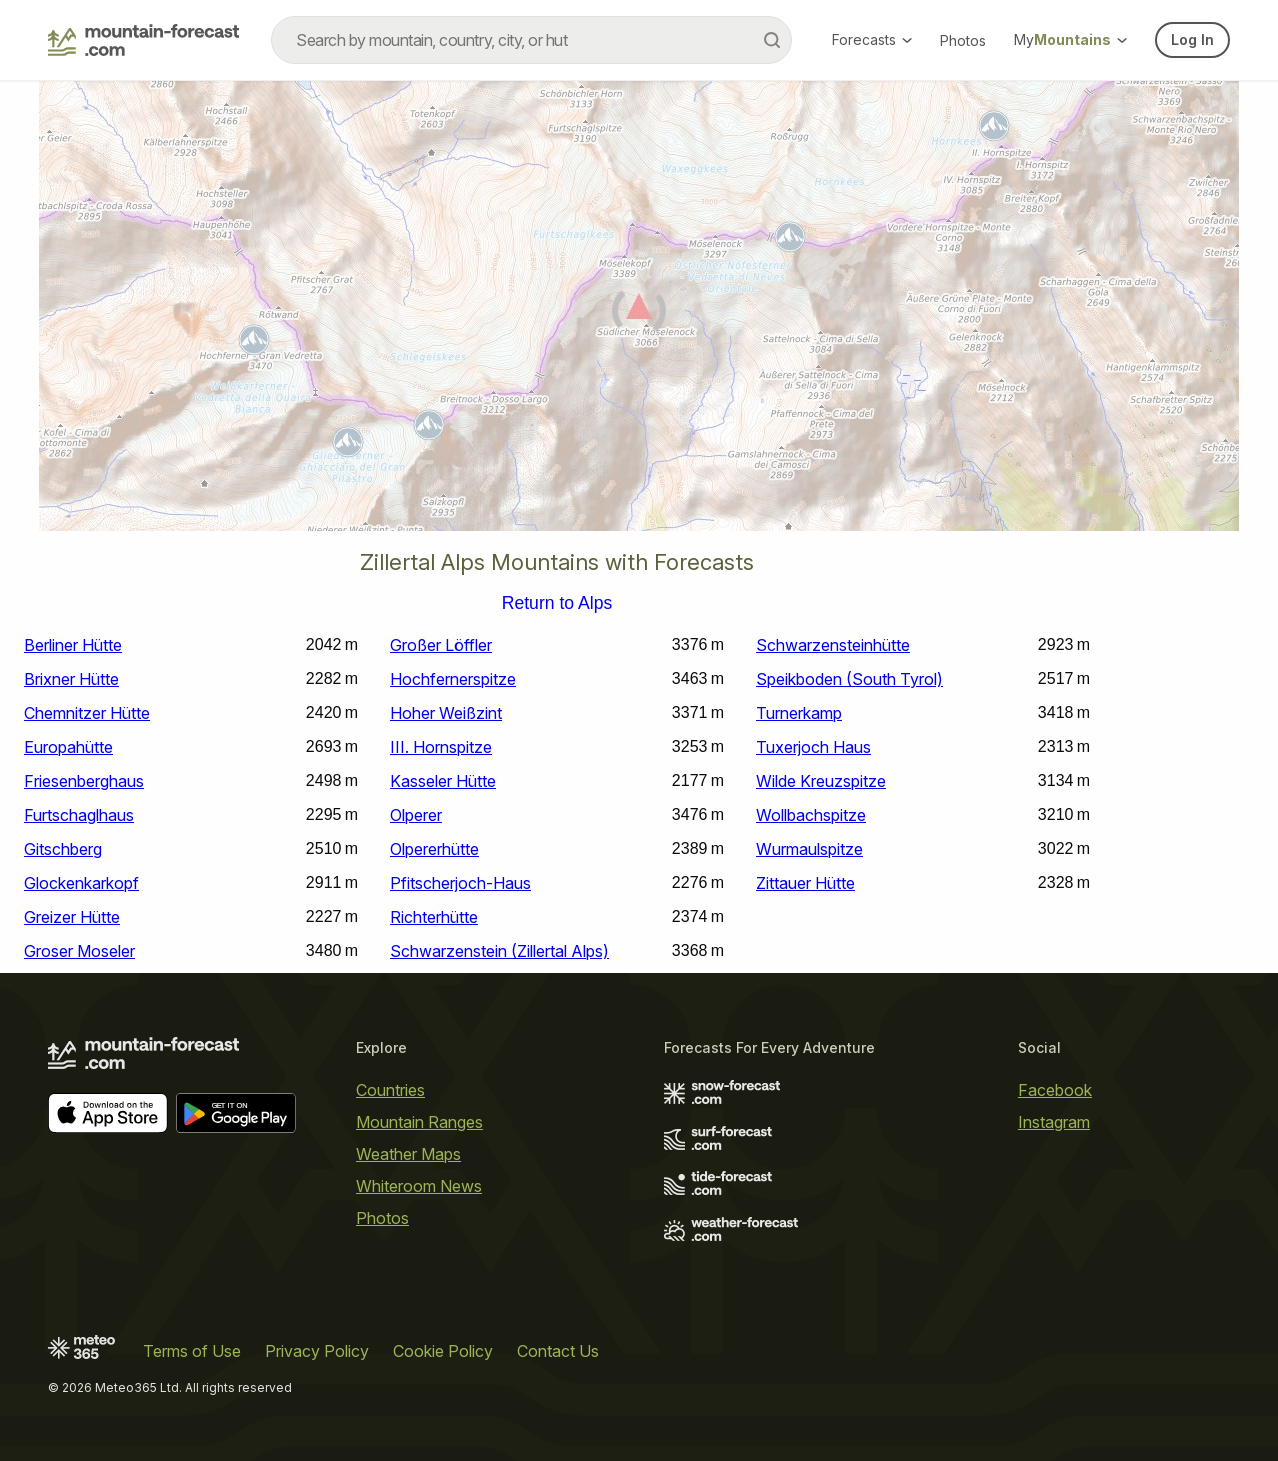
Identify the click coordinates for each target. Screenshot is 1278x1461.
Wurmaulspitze (809, 849)
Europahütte (68, 747)
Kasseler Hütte (443, 781)
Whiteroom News (419, 1186)
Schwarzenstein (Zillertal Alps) (499, 951)
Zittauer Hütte (805, 883)
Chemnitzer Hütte (87, 713)
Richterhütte (434, 917)
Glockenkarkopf (81, 883)
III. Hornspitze (441, 747)
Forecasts (872, 39)
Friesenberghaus (84, 781)
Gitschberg (63, 849)
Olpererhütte (434, 849)
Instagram (1054, 1122)
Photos (963, 40)
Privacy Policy (317, 1351)
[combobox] (531, 40)
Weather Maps (408, 1154)
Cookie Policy (443, 1351)
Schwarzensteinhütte (833, 645)
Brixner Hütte (71, 679)
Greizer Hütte (72, 917)
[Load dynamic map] (639, 314)
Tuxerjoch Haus (813, 747)
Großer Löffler (441, 645)
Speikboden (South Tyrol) (849, 679)
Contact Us (558, 1351)
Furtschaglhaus (79, 815)
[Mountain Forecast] (143, 40)
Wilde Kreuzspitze (821, 781)
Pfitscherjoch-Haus (460, 883)
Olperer (416, 815)
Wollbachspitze (811, 815)
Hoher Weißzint (446, 713)
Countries (390, 1090)
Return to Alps (557, 604)
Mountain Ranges (419, 1122)
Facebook (1055, 1090)
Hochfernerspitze (453, 679)
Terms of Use (192, 1351)
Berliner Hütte (73, 645)
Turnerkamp (799, 713)
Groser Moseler (79, 951)
